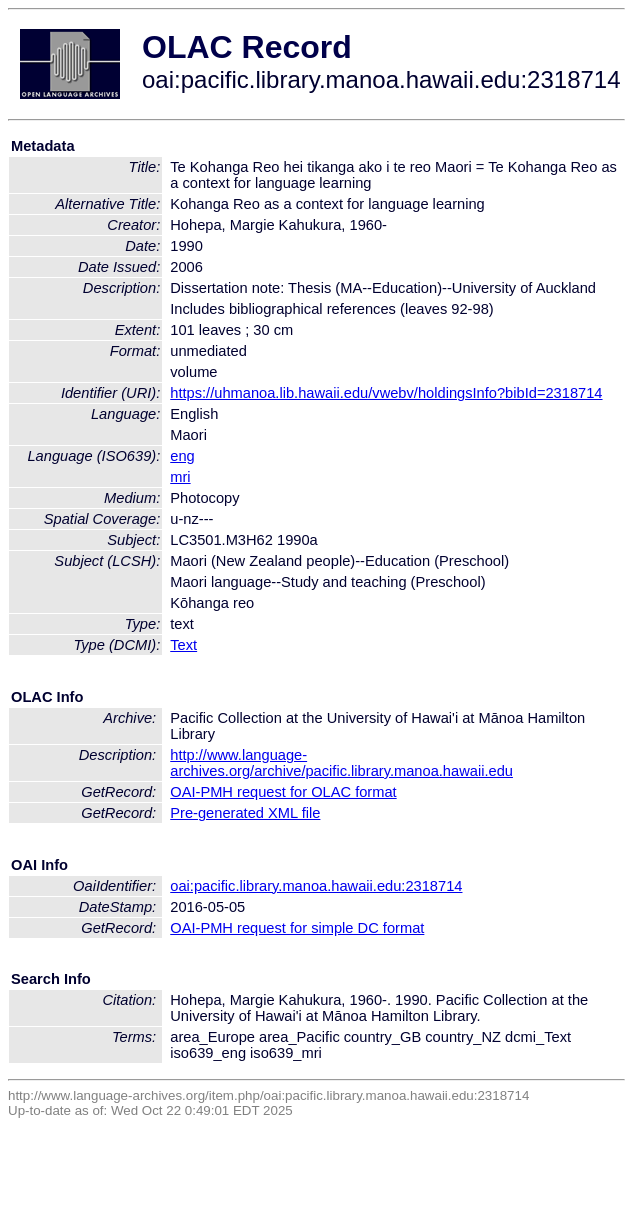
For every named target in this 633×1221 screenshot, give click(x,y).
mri (180, 477)
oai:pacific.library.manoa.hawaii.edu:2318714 (316, 886)
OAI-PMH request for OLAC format (283, 792)
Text (183, 645)
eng (182, 456)
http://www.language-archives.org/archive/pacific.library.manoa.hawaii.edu (341, 763)
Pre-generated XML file (245, 813)
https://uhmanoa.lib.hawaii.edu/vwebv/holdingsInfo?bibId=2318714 (386, 393)
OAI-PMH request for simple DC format (297, 928)
